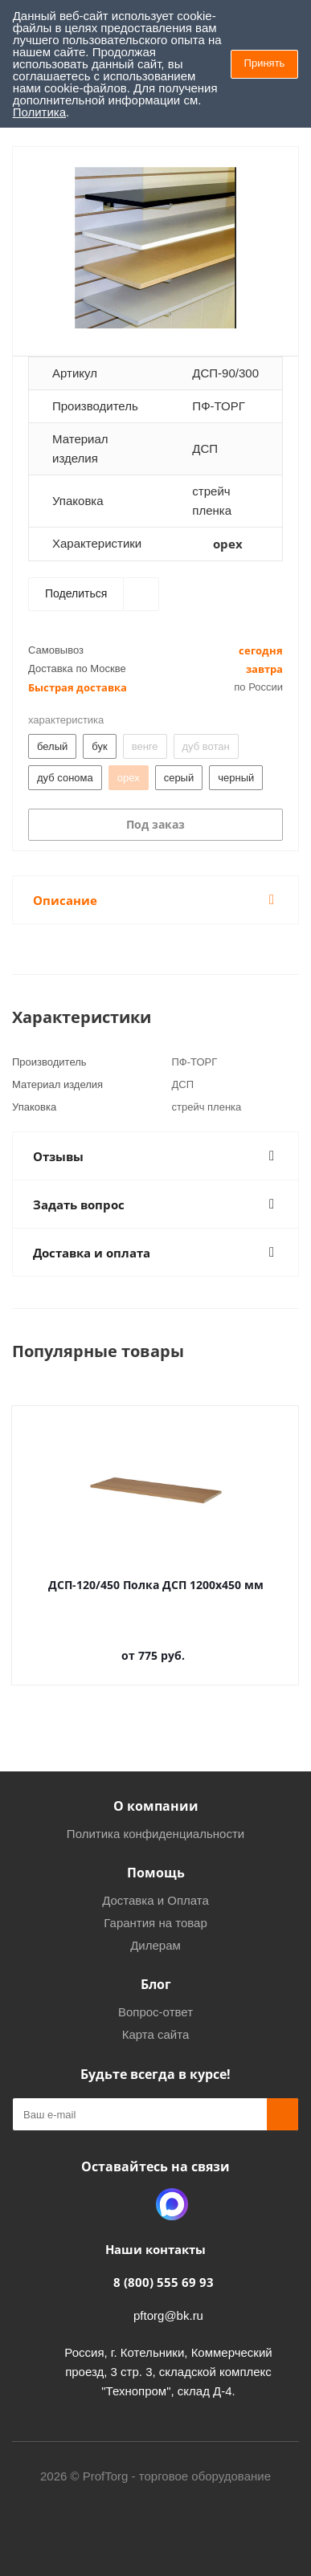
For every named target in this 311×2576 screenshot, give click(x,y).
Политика (39, 112)
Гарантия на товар (155, 1923)
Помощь (156, 1872)
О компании (155, 1806)
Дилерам (155, 1945)
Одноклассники (132, 2204)
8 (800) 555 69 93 (163, 2282)
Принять (264, 63)
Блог (156, 1984)
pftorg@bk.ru (168, 2315)
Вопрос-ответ (155, 2012)
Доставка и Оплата (155, 1900)
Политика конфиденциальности (155, 1833)
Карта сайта (156, 2034)
